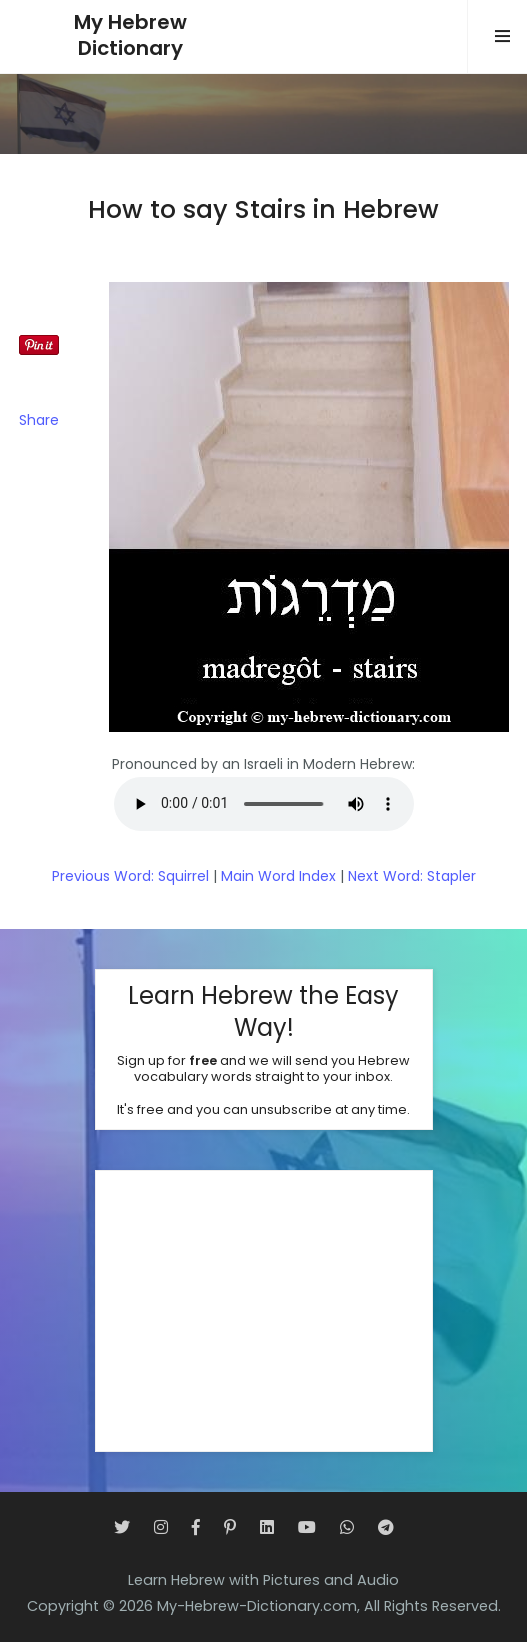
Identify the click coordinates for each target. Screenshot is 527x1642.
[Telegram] (386, 1527)
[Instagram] (161, 1527)
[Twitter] (122, 1527)
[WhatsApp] (347, 1527)
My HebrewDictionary (130, 35)
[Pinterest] (230, 1527)
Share (39, 420)
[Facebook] (196, 1527)
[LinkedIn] (267, 1527)
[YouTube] (307, 1527)
